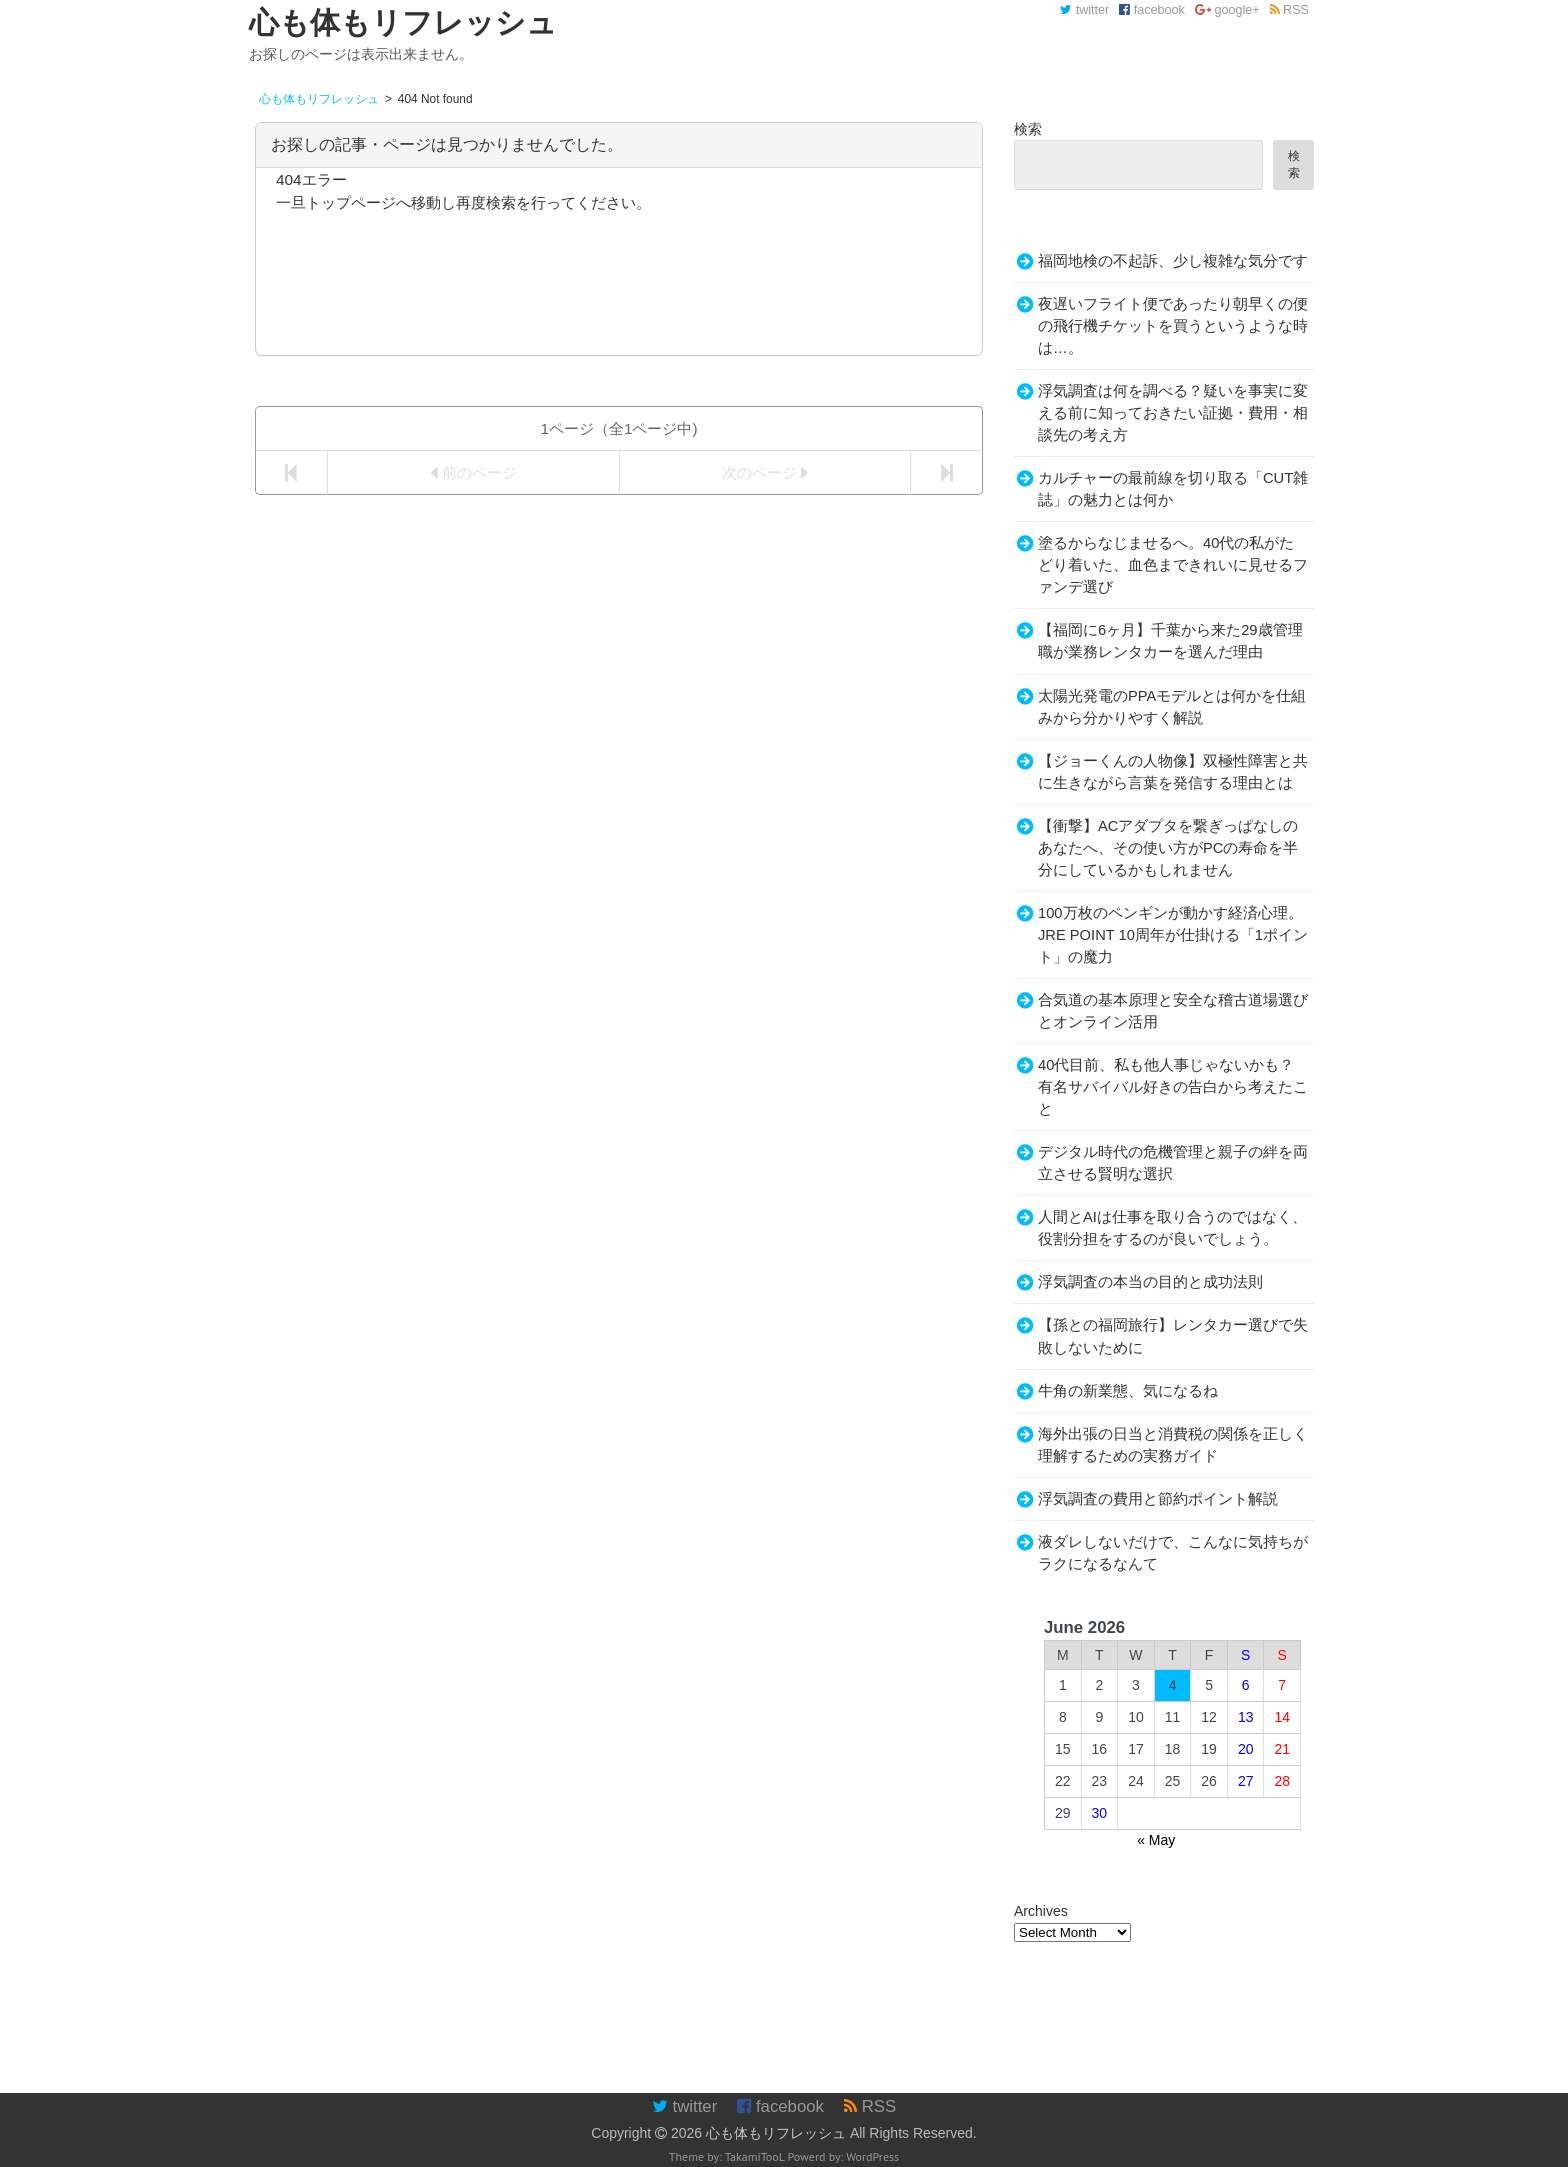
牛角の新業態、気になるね (1128, 1391)
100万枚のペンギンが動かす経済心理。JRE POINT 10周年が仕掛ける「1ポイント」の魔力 (1173, 935)
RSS (1289, 10)
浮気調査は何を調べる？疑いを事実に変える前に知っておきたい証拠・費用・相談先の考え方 (1173, 413)
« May (1156, 1840)
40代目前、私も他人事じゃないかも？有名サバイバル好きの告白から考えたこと (1173, 1087)
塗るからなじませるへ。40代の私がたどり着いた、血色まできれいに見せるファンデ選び (1173, 565)
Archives (1041, 1911)
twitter (1084, 10)
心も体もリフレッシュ (776, 2133)
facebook (1152, 10)
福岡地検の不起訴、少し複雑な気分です (1173, 261)
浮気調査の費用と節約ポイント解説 (1158, 1499)
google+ (1227, 10)
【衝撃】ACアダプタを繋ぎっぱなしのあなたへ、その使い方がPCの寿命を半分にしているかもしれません (1168, 848)
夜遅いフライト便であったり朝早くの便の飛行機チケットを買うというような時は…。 (1173, 326)
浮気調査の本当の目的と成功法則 (1150, 1282)
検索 (1028, 129)
